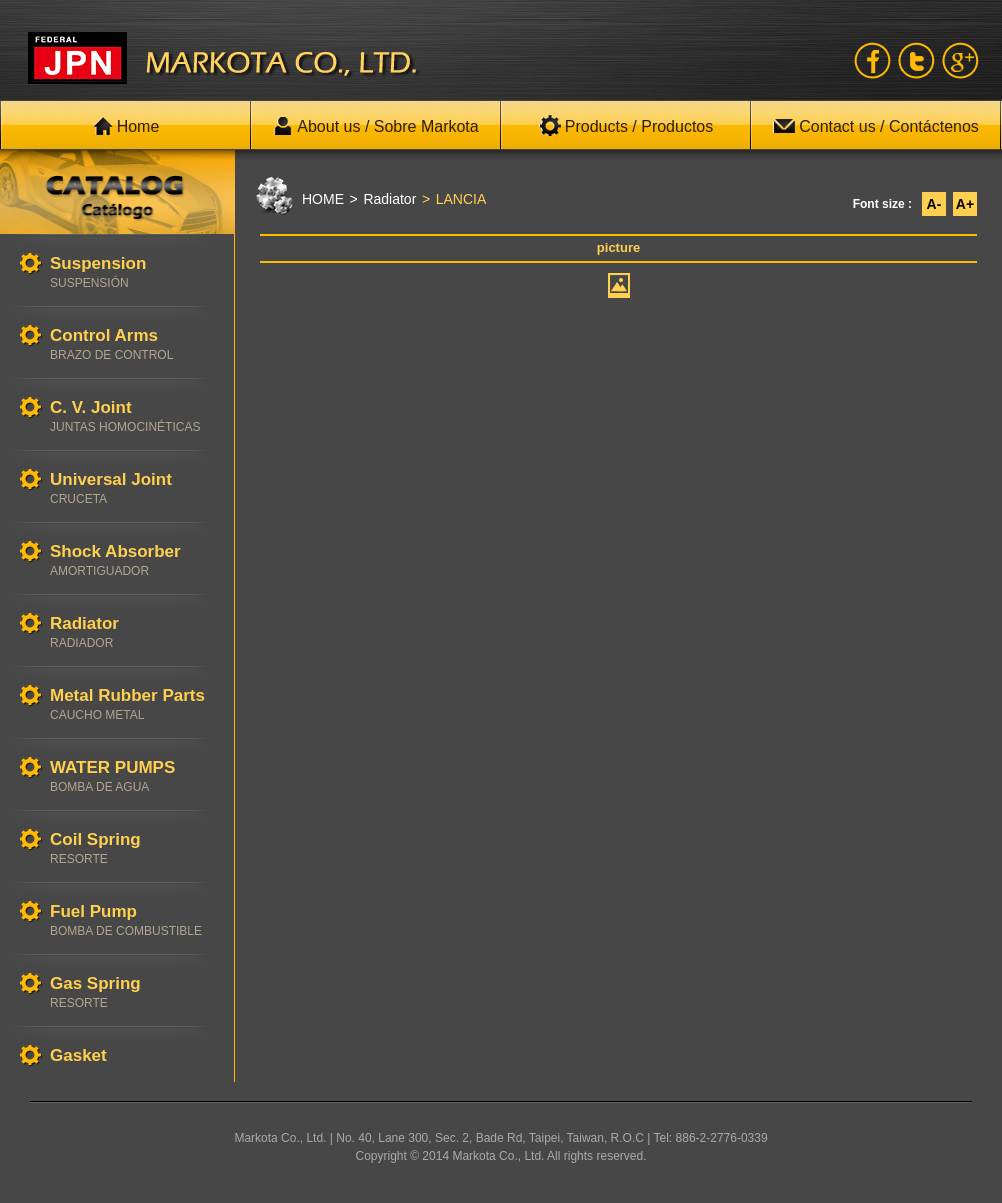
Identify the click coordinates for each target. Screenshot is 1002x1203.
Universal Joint (132, 488)
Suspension (132, 272)
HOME (323, 199)
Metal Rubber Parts (132, 704)
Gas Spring (132, 992)
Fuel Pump (132, 920)
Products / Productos (626, 126)
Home (126, 126)
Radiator (132, 632)
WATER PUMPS (132, 776)
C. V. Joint (132, 416)
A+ (965, 204)
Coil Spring (132, 848)
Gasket (132, 1056)
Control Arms (132, 344)
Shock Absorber (132, 560)
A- (934, 204)
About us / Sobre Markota (375, 126)
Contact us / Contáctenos (876, 126)
